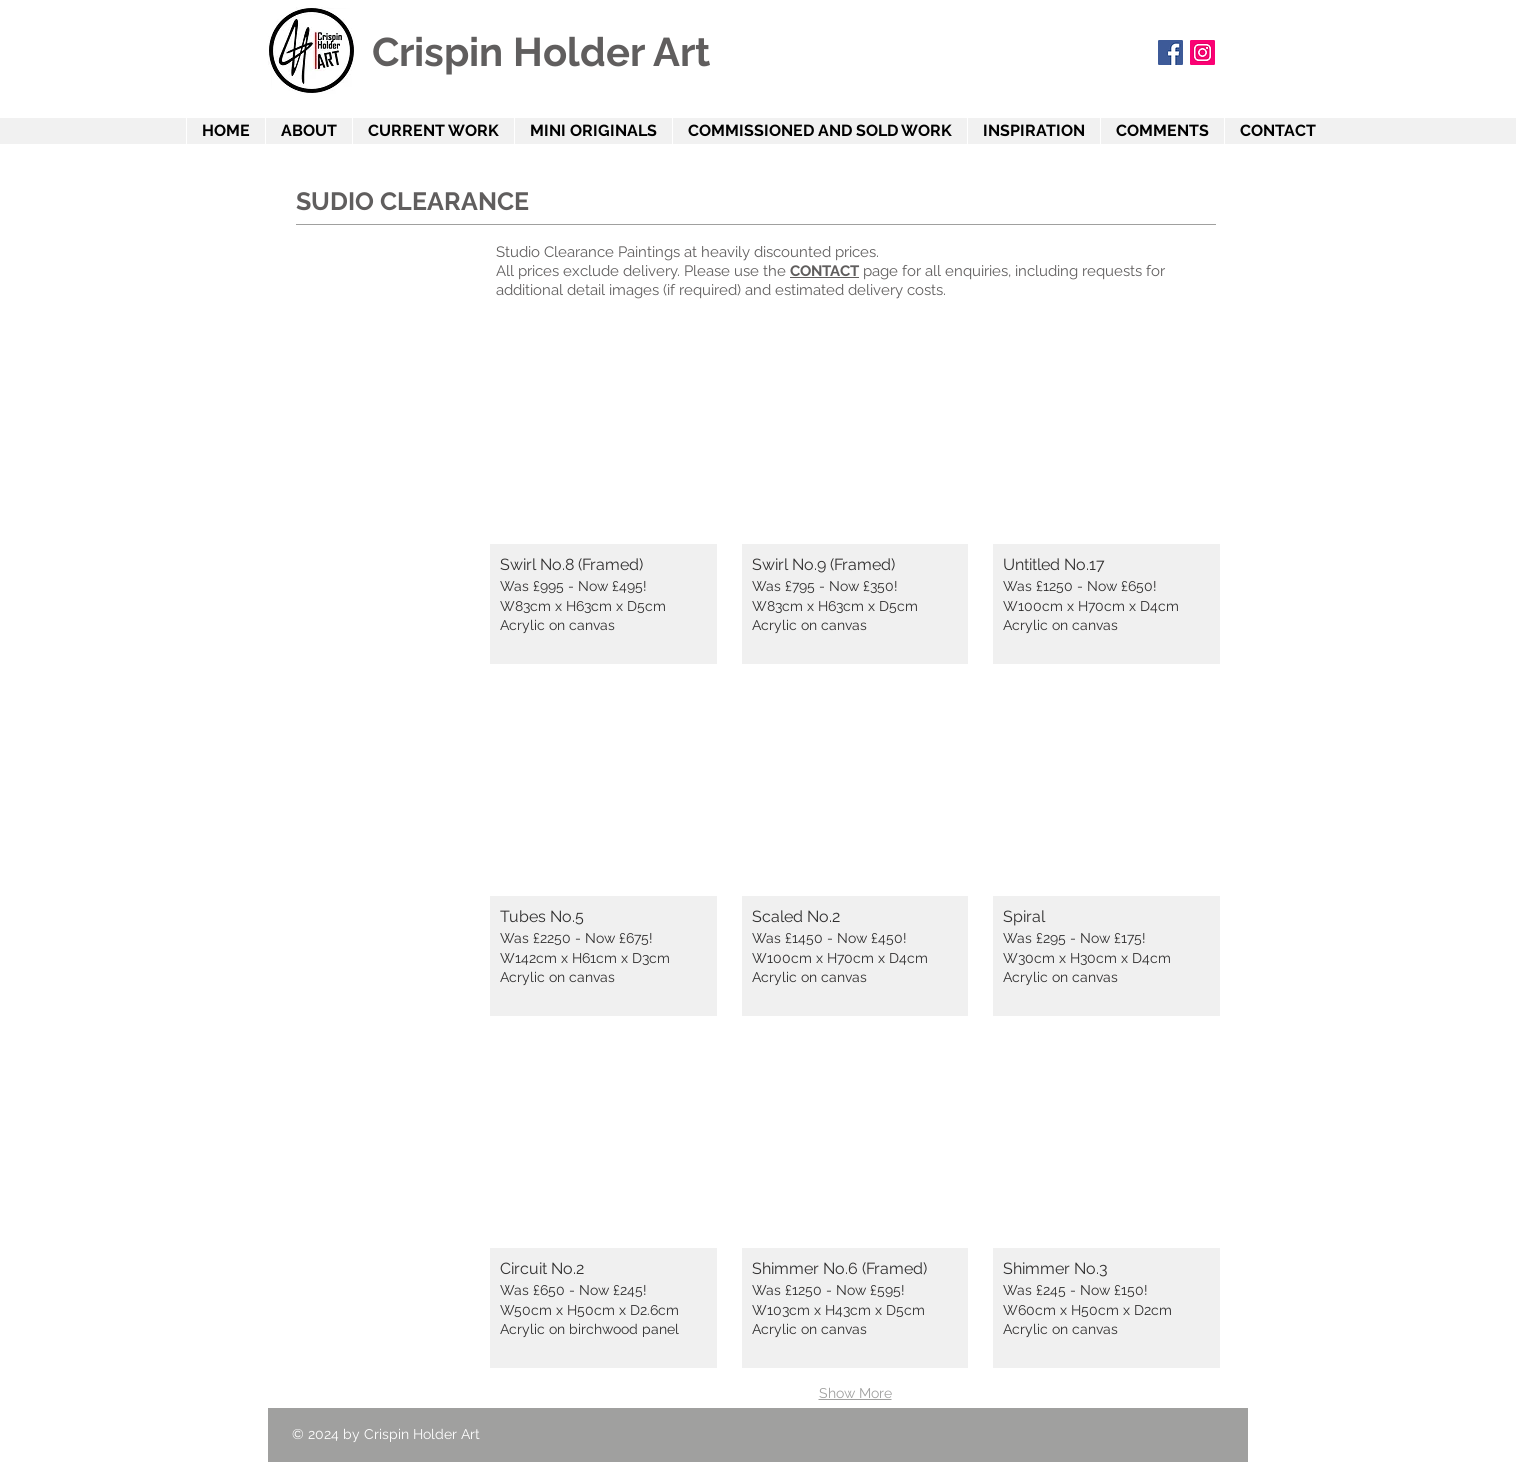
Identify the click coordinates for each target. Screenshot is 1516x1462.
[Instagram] (1202, 52)
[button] (603, 500)
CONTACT (824, 271)
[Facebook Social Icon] (1170, 52)
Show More (855, 1393)
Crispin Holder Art (541, 51)
